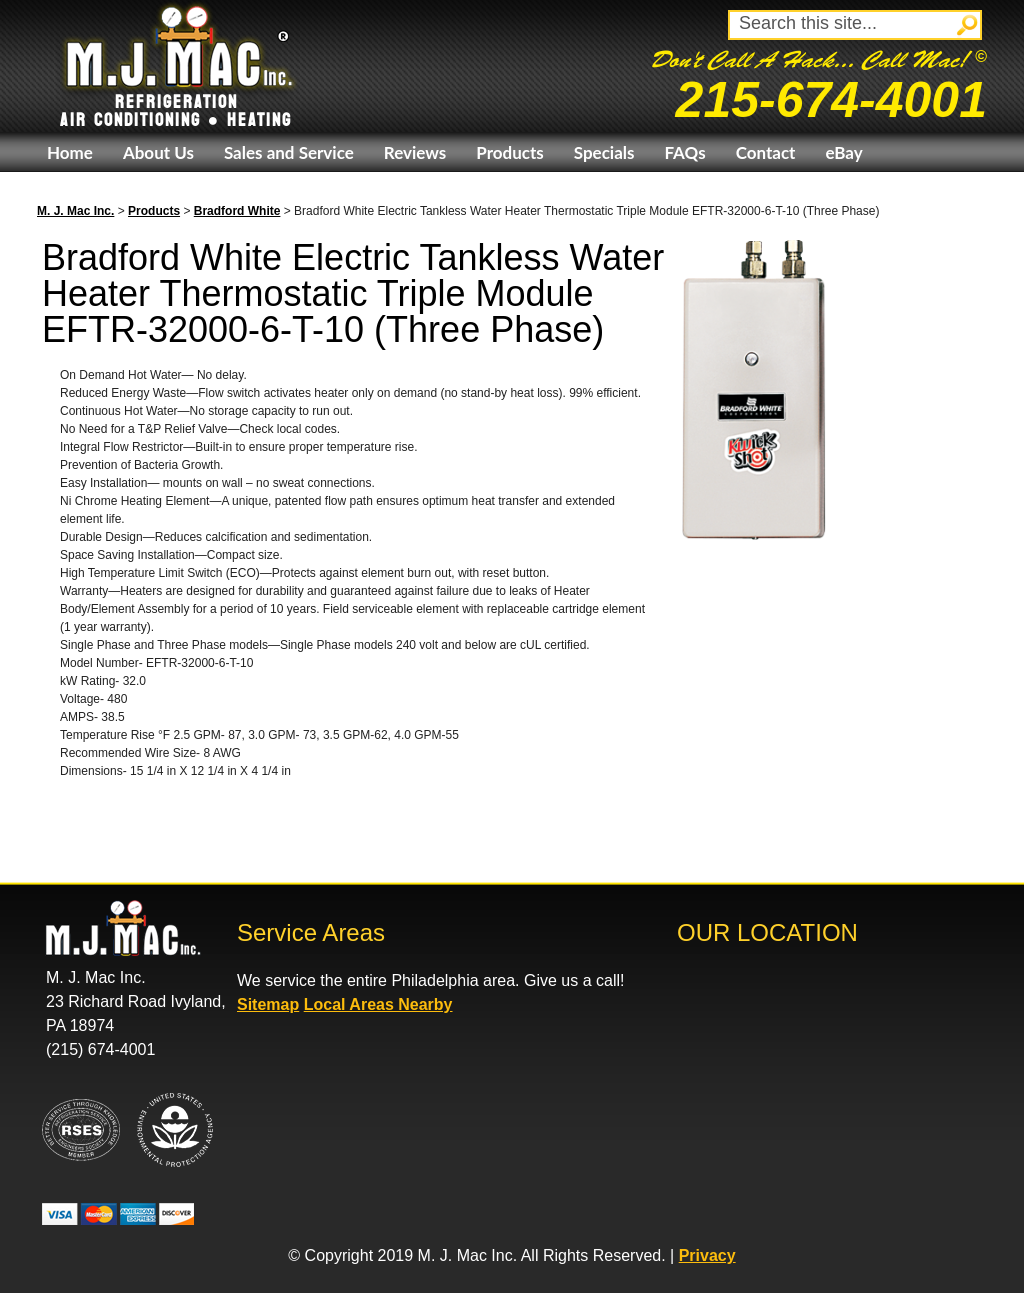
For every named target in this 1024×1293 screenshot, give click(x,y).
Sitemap (268, 1004)
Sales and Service (289, 152)
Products (509, 152)
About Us (158, 152)
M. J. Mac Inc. (75, 211)
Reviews (415, 152)
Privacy (707, 1255)
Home (70, 152)
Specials (604, 152)
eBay (843, 152)
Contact (766, 152)
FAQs (684, 152)
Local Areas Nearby (378, 1004)
